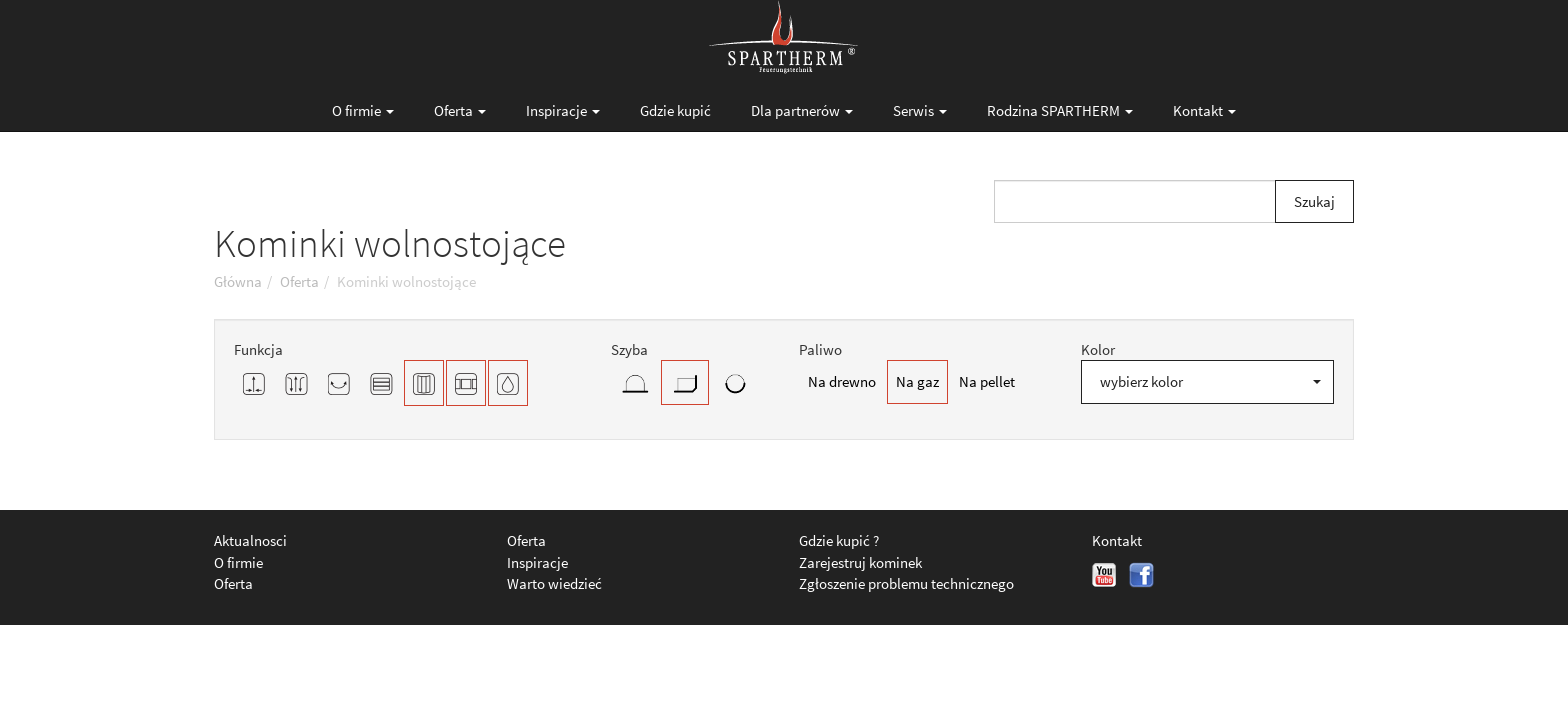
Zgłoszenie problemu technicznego (906, 583)
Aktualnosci (250, 540)
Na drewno (842, 381)
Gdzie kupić (675, 110)
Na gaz (917, 381)
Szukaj (1314, 201)
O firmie (363, 110)
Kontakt (1204, 110)
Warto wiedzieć (554, 583)
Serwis (920, 110)
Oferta (460, 110)
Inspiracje (563, 110)
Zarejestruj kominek (860, 562)
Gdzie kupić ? (839, 540)
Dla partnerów (802, 110)
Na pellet (987, 381)
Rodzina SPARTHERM (1060, 110)
